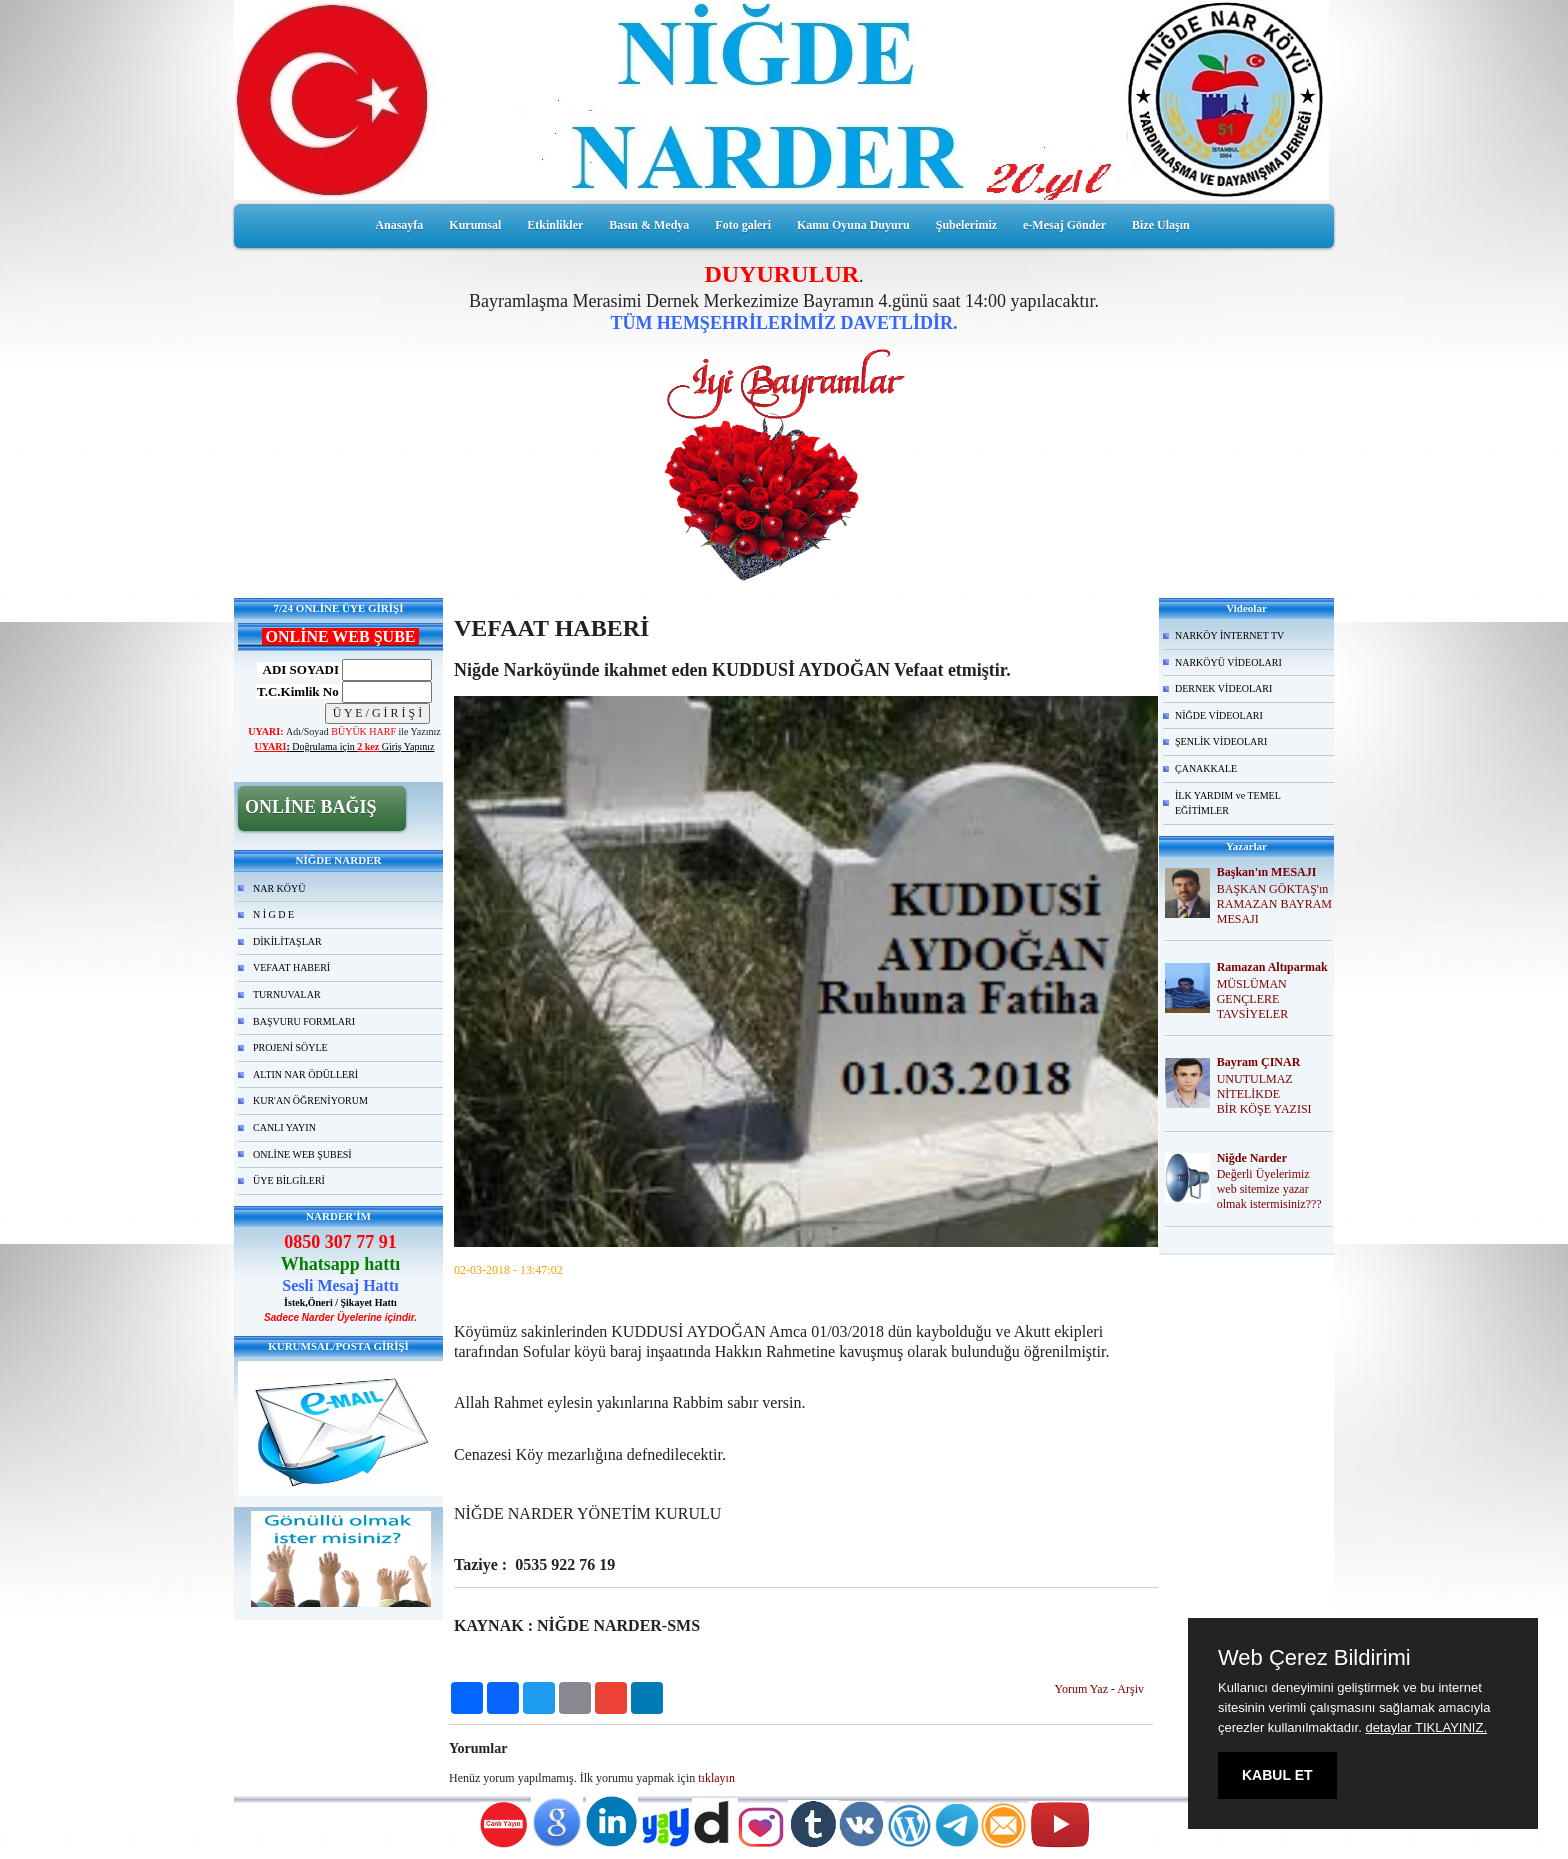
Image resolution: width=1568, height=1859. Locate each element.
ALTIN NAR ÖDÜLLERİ (305, 1074)
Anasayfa (399, 225)
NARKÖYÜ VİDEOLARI (1228, 662)
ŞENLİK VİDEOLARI (1221, 741)
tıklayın (716, 1778)
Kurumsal (475, 225)
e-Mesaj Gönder (1064, 225)
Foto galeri (743, 225)
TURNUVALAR (287, 994)
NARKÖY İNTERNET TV (1229, 635)
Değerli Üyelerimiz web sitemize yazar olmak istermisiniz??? (1269, 1189)
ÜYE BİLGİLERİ (289, 1180)
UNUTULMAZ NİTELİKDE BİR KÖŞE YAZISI (1264, 1094)
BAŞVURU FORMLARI (304, 1021)
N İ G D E (273, 914)
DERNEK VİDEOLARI (1223, 688)
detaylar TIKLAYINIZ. (1426, 1727)
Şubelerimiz (966, 225)
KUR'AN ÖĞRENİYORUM (310, 1100)
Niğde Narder (1252, 1158)
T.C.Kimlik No (298, 691)
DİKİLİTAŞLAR (287, 941)
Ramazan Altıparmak (1272, 967)
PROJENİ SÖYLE (290, 1047)
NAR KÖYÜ (279, 888)
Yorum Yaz (1081, 1689)
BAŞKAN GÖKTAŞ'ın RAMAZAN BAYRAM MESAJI (1274, 904)
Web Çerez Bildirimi (1314, 1658)
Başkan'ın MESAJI (1267, 872)
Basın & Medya (649, 225)
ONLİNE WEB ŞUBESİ (302, 1154)
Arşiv (1130, 1689)
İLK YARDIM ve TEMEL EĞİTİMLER (1228, 803)
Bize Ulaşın (1161, 225)
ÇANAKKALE (1206, 768)
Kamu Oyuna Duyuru (853, 225)
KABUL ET (1277, 1775)
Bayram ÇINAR (1259, 1062)
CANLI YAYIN (284, 1127)
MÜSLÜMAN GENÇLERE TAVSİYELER (1252, 999)
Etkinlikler (555, 225)
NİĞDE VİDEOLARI (1219, 715)
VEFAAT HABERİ (291, 967)
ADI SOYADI (298, 669)
